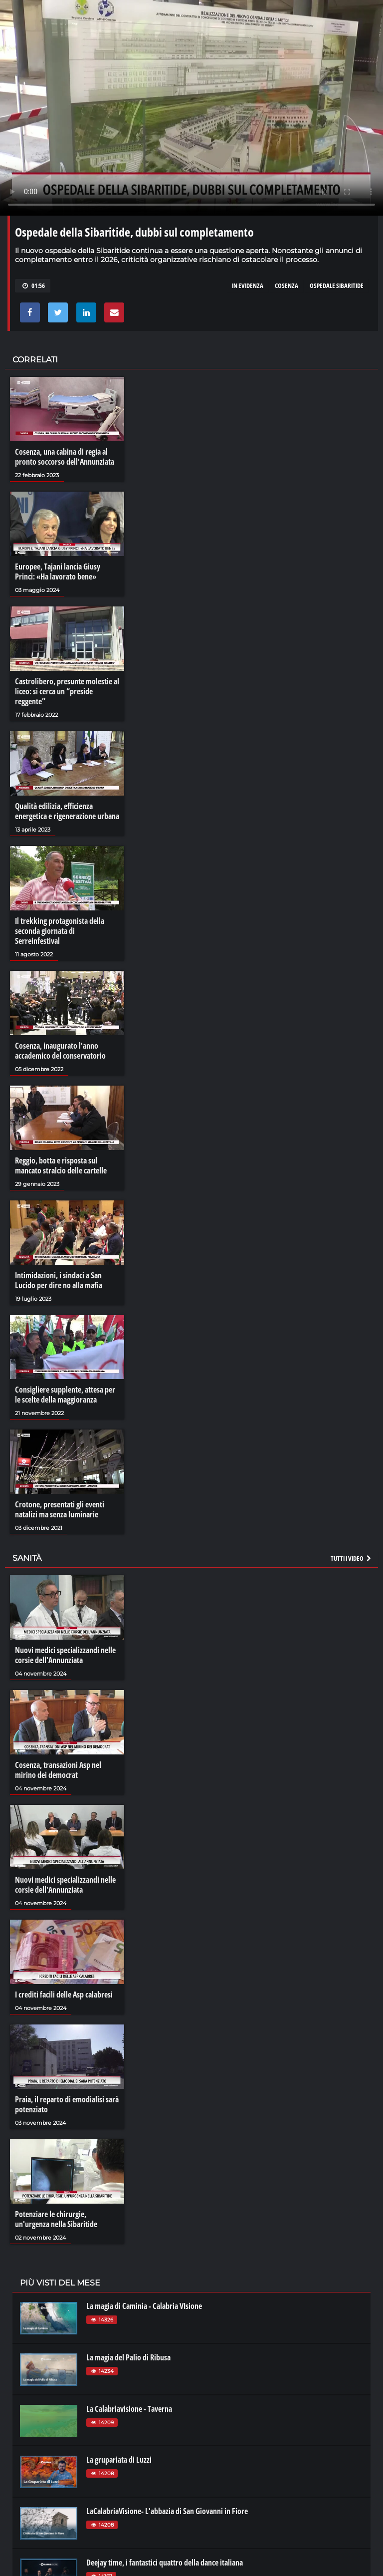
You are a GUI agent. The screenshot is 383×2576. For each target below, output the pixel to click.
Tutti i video (352, 1558)
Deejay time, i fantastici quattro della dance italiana (164, 2562)
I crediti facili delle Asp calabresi (64, 1994)
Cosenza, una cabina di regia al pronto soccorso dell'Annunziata (64, 456)
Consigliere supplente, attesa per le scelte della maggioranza (65, 1394)
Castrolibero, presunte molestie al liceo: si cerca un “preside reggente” (67, 691)
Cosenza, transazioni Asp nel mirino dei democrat (58, 1769)
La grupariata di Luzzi (119, 2459)
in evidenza (247, 285)
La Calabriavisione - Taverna (129, 2408)
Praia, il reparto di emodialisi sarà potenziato (67, 2104)
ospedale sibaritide (337, 285)
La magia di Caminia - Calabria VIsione (144, 2305)
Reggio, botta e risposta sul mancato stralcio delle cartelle (61, 1165)
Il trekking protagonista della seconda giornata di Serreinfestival (59, 930)
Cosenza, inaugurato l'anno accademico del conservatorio (60, 1050)
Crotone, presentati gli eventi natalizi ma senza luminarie (59, 1509)
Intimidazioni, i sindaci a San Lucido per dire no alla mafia (58, 1280)
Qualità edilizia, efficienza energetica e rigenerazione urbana (67, 811)
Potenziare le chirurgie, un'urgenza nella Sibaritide (56, 2219)
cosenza (286, 285)
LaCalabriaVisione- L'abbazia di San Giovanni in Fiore (167, 2511)
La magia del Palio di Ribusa (128, 2357)
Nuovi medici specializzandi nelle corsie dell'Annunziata (65, 1655)
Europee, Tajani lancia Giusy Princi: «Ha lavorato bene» (57, 571)
